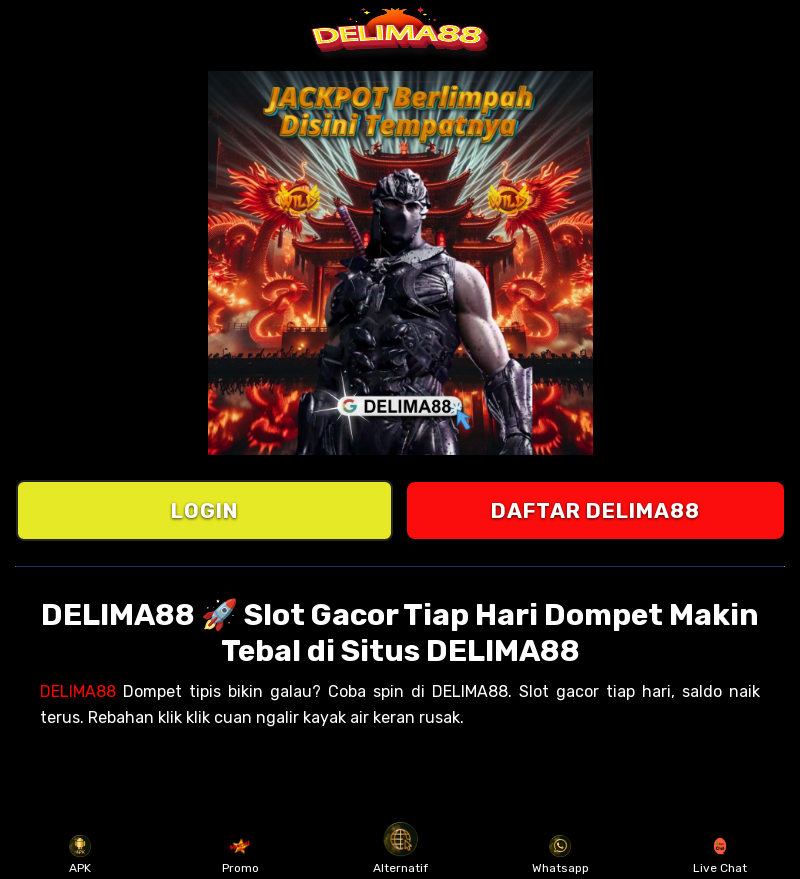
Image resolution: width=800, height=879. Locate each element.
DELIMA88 (78, 691)
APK (80, 855)
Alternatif (400, 855)
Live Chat (720, 855)
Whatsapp (560, 855)
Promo (240, 855)
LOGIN (204, 510)
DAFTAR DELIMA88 (595, 510)
